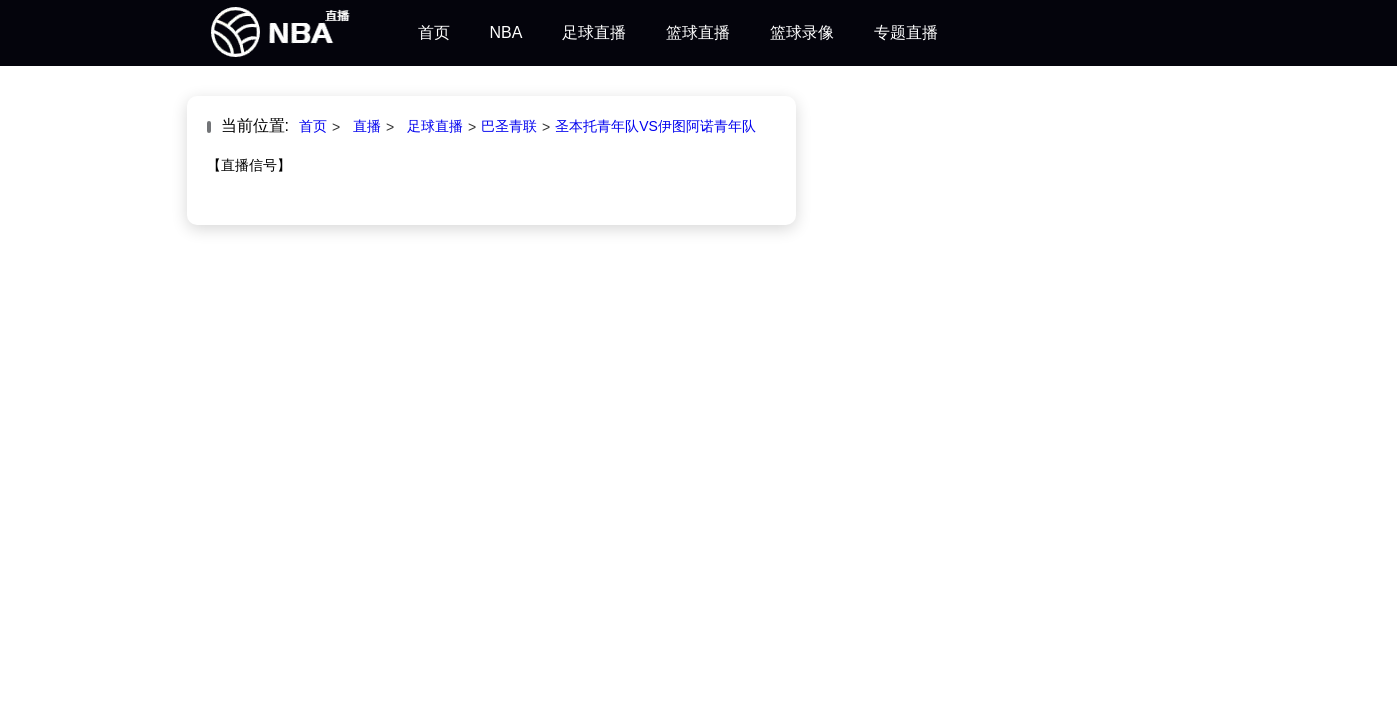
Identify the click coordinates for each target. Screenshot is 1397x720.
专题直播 (906, 32)
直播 (367, 126)
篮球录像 (802, 32)
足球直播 (594, 32)
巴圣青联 (509, 126)
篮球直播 (698, 32)
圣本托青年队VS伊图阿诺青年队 (655, 126)
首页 (434, 32)
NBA (506, 32)
